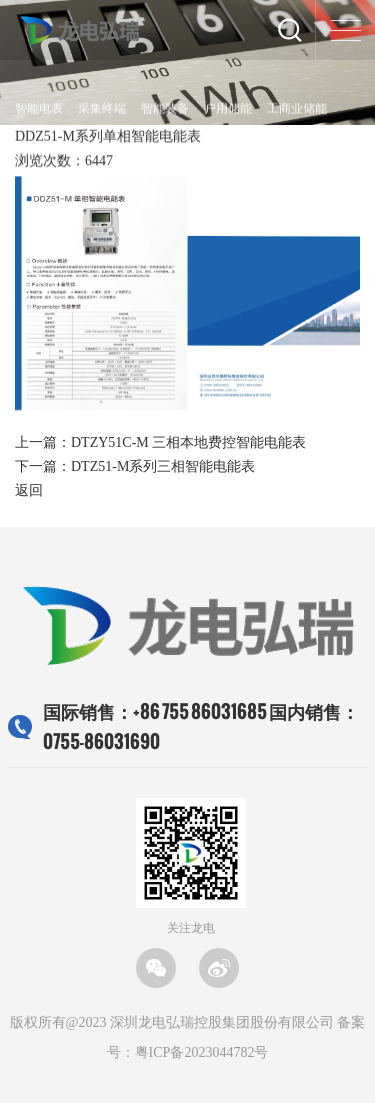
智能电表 (39, 109)
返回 (29, 490)
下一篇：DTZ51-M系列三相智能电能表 (135, 466)
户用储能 (228, 109)
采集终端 (102, 109)
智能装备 (165, 109)
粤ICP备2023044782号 (202, 1052)
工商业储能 (297, 109)
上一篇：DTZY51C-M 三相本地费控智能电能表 (160, 442)
